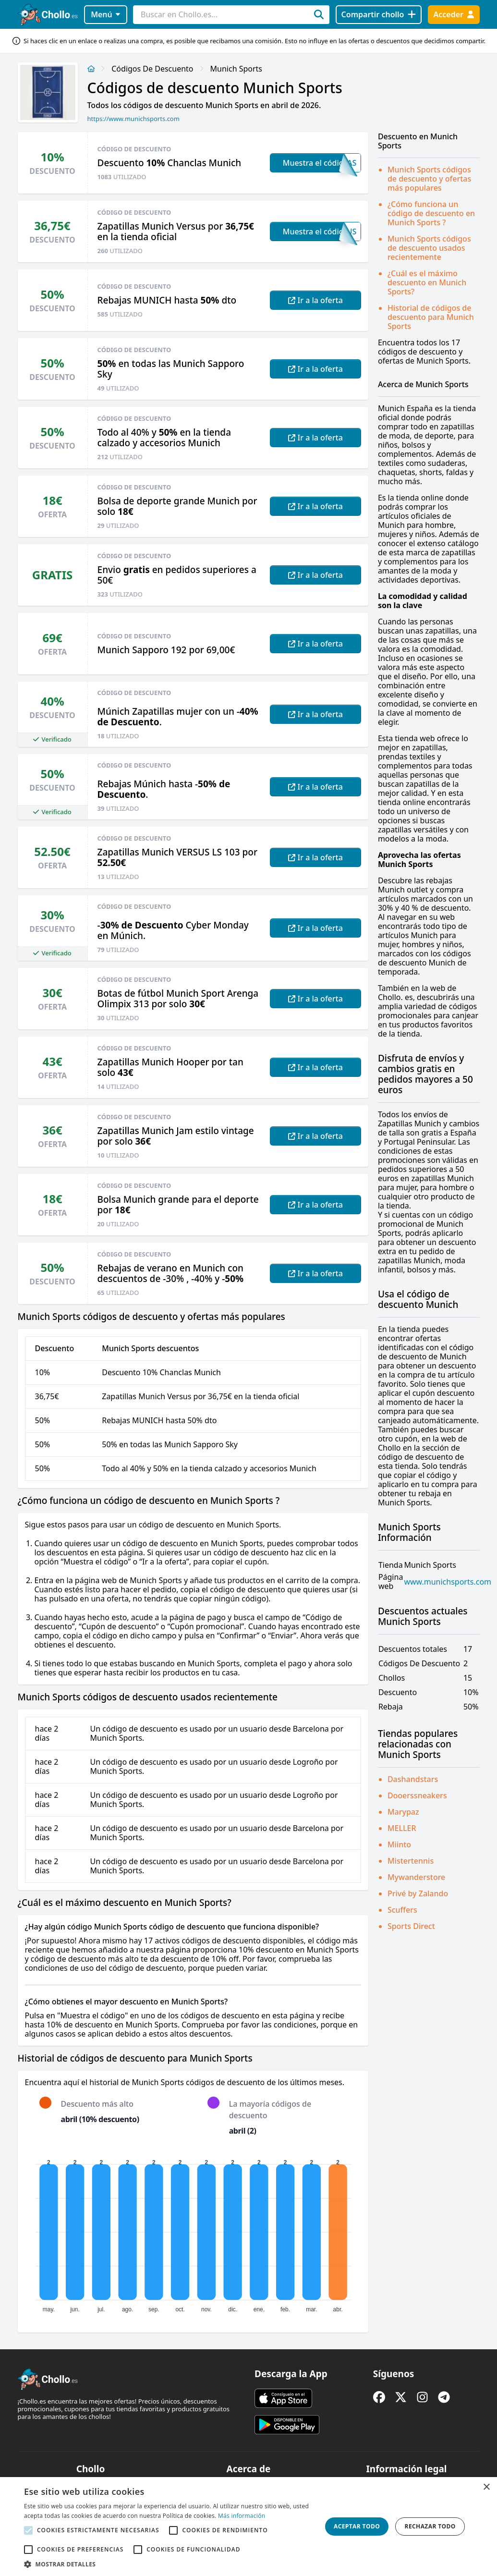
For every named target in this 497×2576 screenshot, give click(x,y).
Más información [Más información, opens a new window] (241, 2516)
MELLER (402, 1828)
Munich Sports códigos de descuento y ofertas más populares (429, 178)
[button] (168, 2564)
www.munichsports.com (447, 1582)
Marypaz (403, 1812)
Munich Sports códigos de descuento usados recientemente (429, 247)
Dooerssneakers (417, 1795)
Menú (105, 14)
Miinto (399, 1844)
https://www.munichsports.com (133, 118)
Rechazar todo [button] (430, 2526)
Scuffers (402, 1910)
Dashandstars (413, 1779)
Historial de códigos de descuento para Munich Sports (431, 317)
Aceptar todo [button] (357, 2526)
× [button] (486, 2487)
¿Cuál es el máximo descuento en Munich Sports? (427, 282)
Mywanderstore (416, 1877)
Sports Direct (411, 1926)
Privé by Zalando (418, 1893)
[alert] (248, 2526)
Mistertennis (411, 1861)
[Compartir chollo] (379, 14)
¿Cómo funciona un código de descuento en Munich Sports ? (431, 213)
